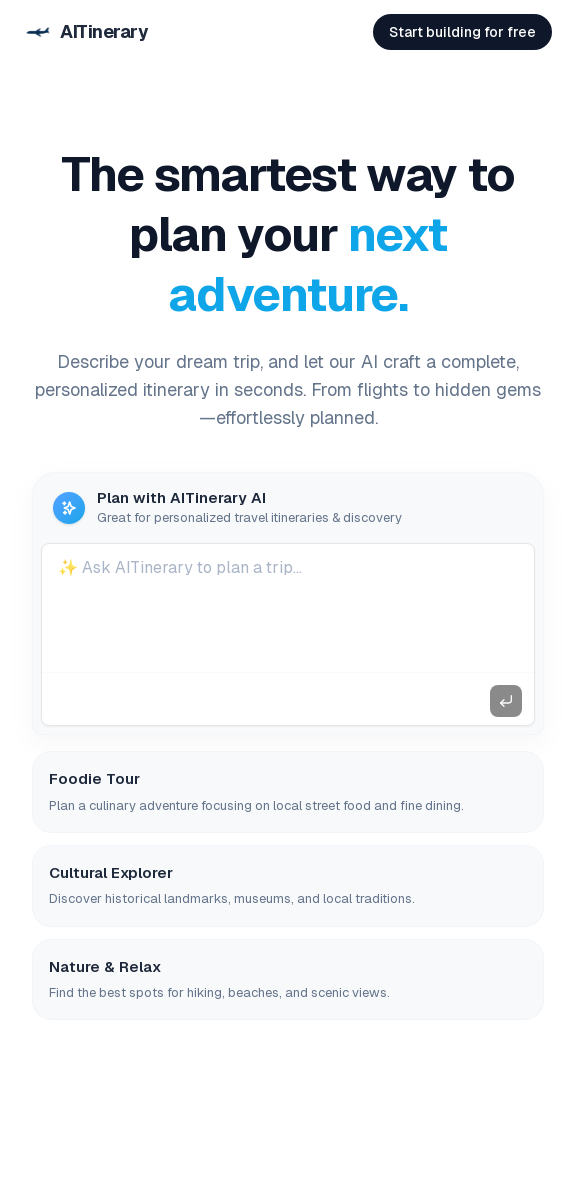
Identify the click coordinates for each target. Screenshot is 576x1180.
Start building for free (462, 32)
